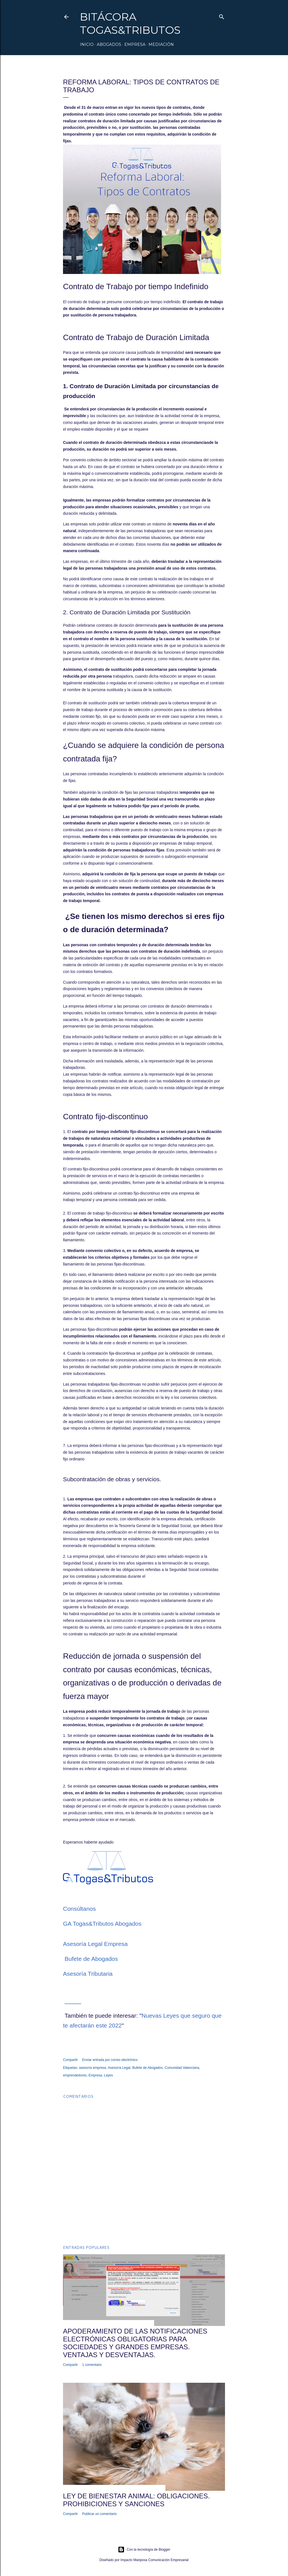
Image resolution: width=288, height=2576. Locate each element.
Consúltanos (79, 1908)
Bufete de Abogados (92, 1958)
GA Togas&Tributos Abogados (102, 1923)
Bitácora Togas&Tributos (130, 23)
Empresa (134, 44)
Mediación (161, 44)
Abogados (109, 44)
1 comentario (92, 2365)
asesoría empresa (92, 2068)
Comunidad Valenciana (182, 2068)
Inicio (87, 44)
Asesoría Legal (119, 2068)
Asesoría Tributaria (87, 1973)
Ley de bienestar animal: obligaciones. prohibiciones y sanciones (136, 2500)
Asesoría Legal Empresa (95, 1944)
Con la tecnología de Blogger (144, 2549)
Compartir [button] (70, 2060)
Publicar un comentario (99, 2514)
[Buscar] (221, 15)
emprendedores (75, 2075)
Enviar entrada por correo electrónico (110, 2060)
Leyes (108, 2075)
